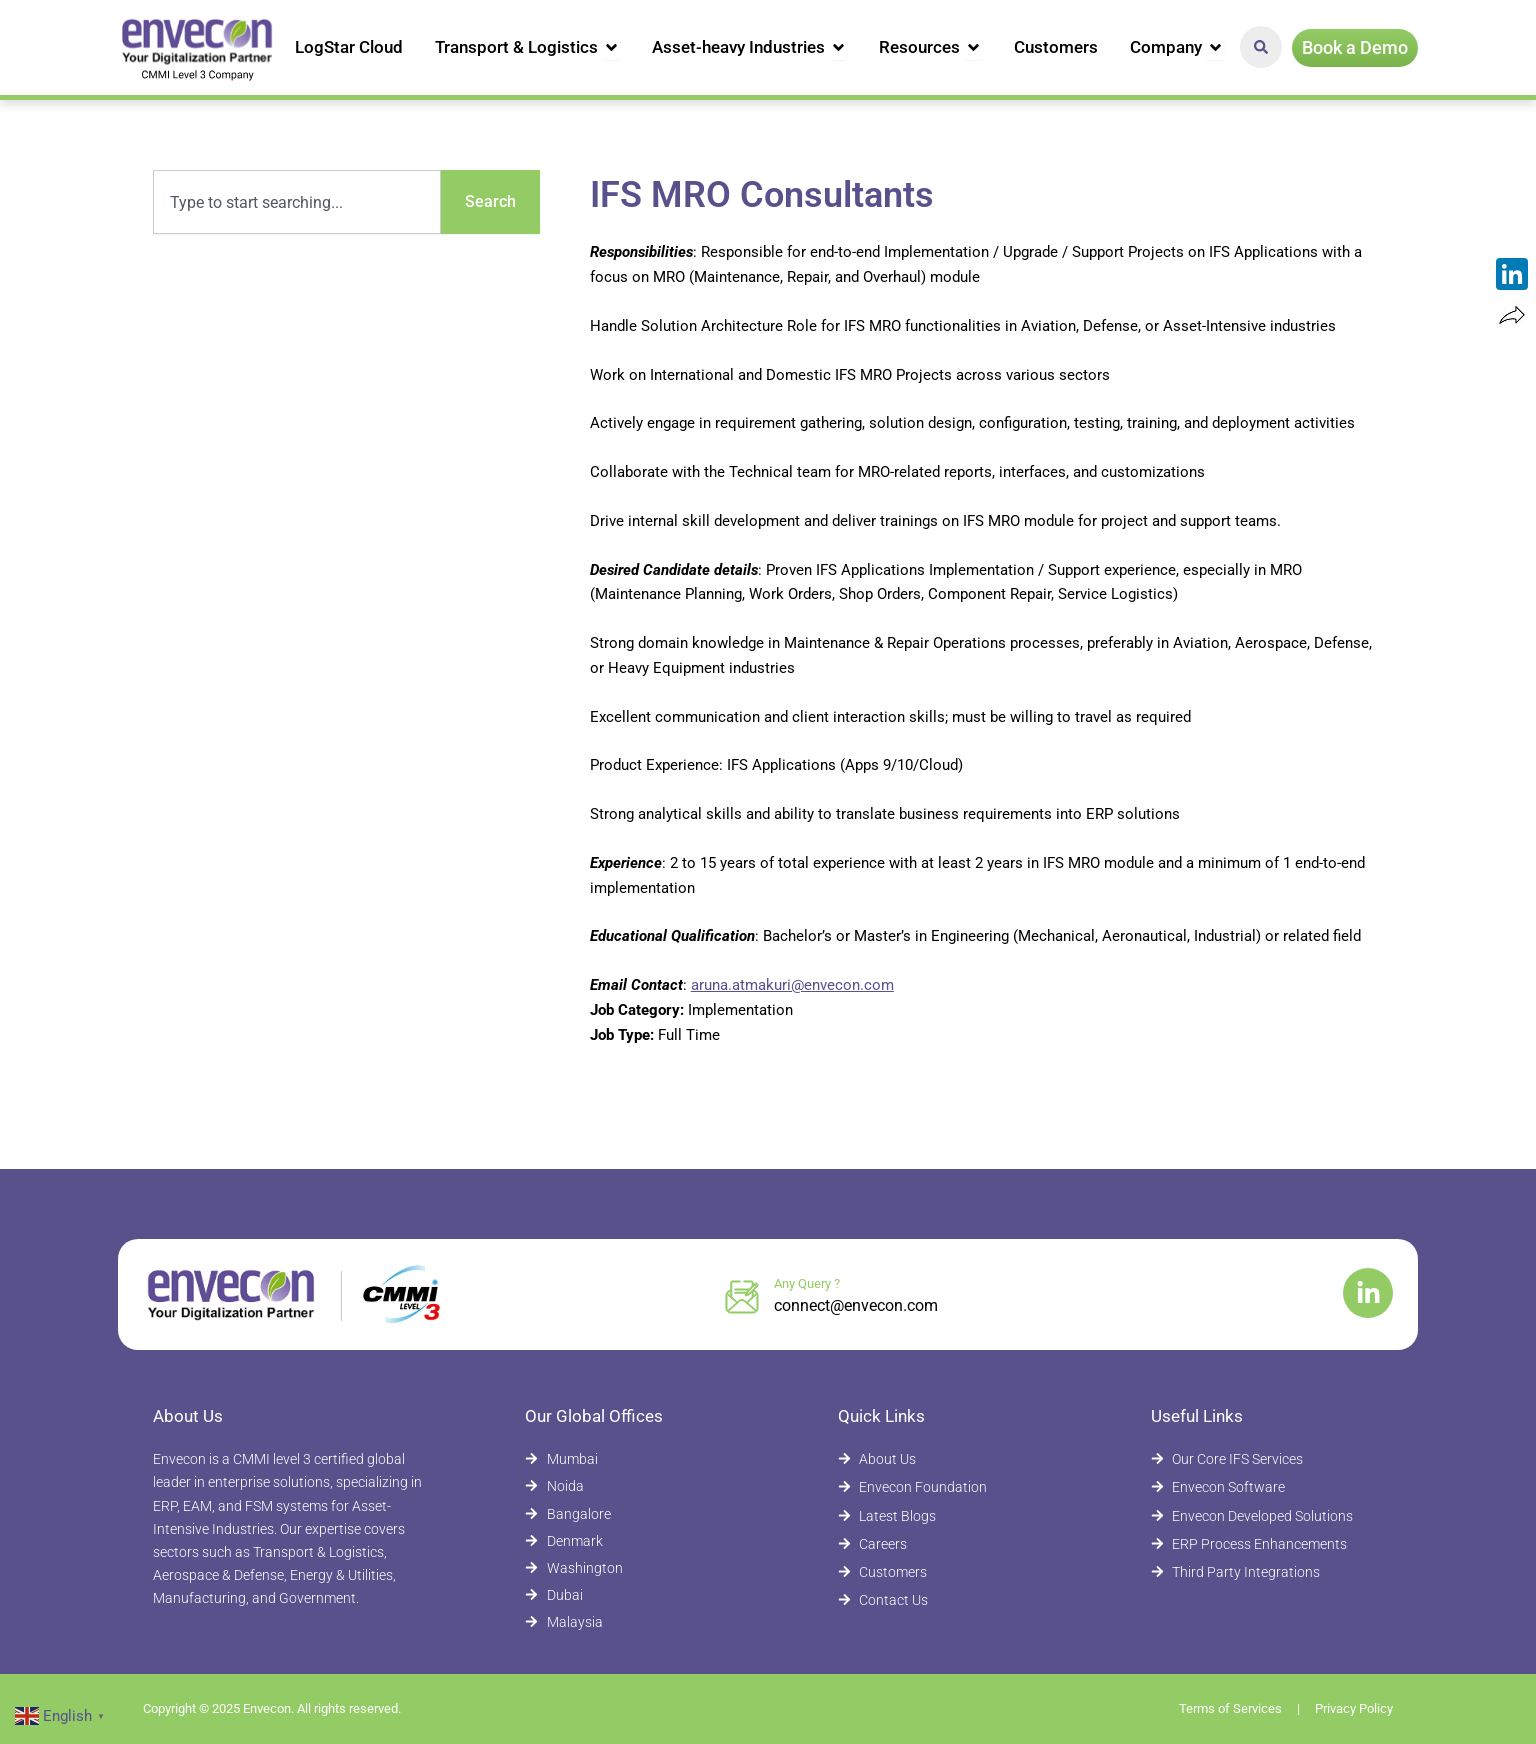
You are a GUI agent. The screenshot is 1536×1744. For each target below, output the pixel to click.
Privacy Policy (1354, 1708)
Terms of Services (1230, 1708)
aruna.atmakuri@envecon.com (792, 985)
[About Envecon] (944, 1459)
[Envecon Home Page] (198, 47)
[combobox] (297, 202)
